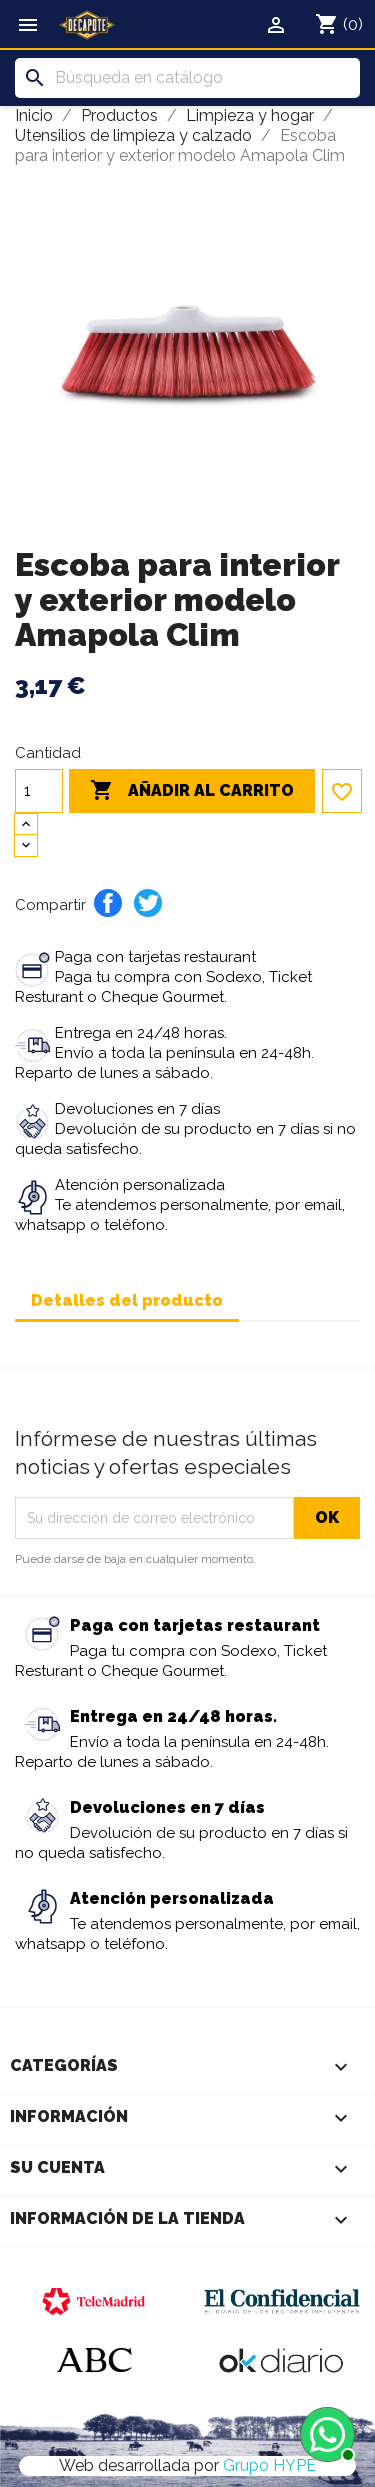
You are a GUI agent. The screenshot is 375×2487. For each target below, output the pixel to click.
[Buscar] (187, 78)
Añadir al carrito (192, 791)
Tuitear (148, 903)
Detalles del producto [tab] (127, 1300)
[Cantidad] (39, 791)
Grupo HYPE (269, 2465)
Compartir (108, 903)
